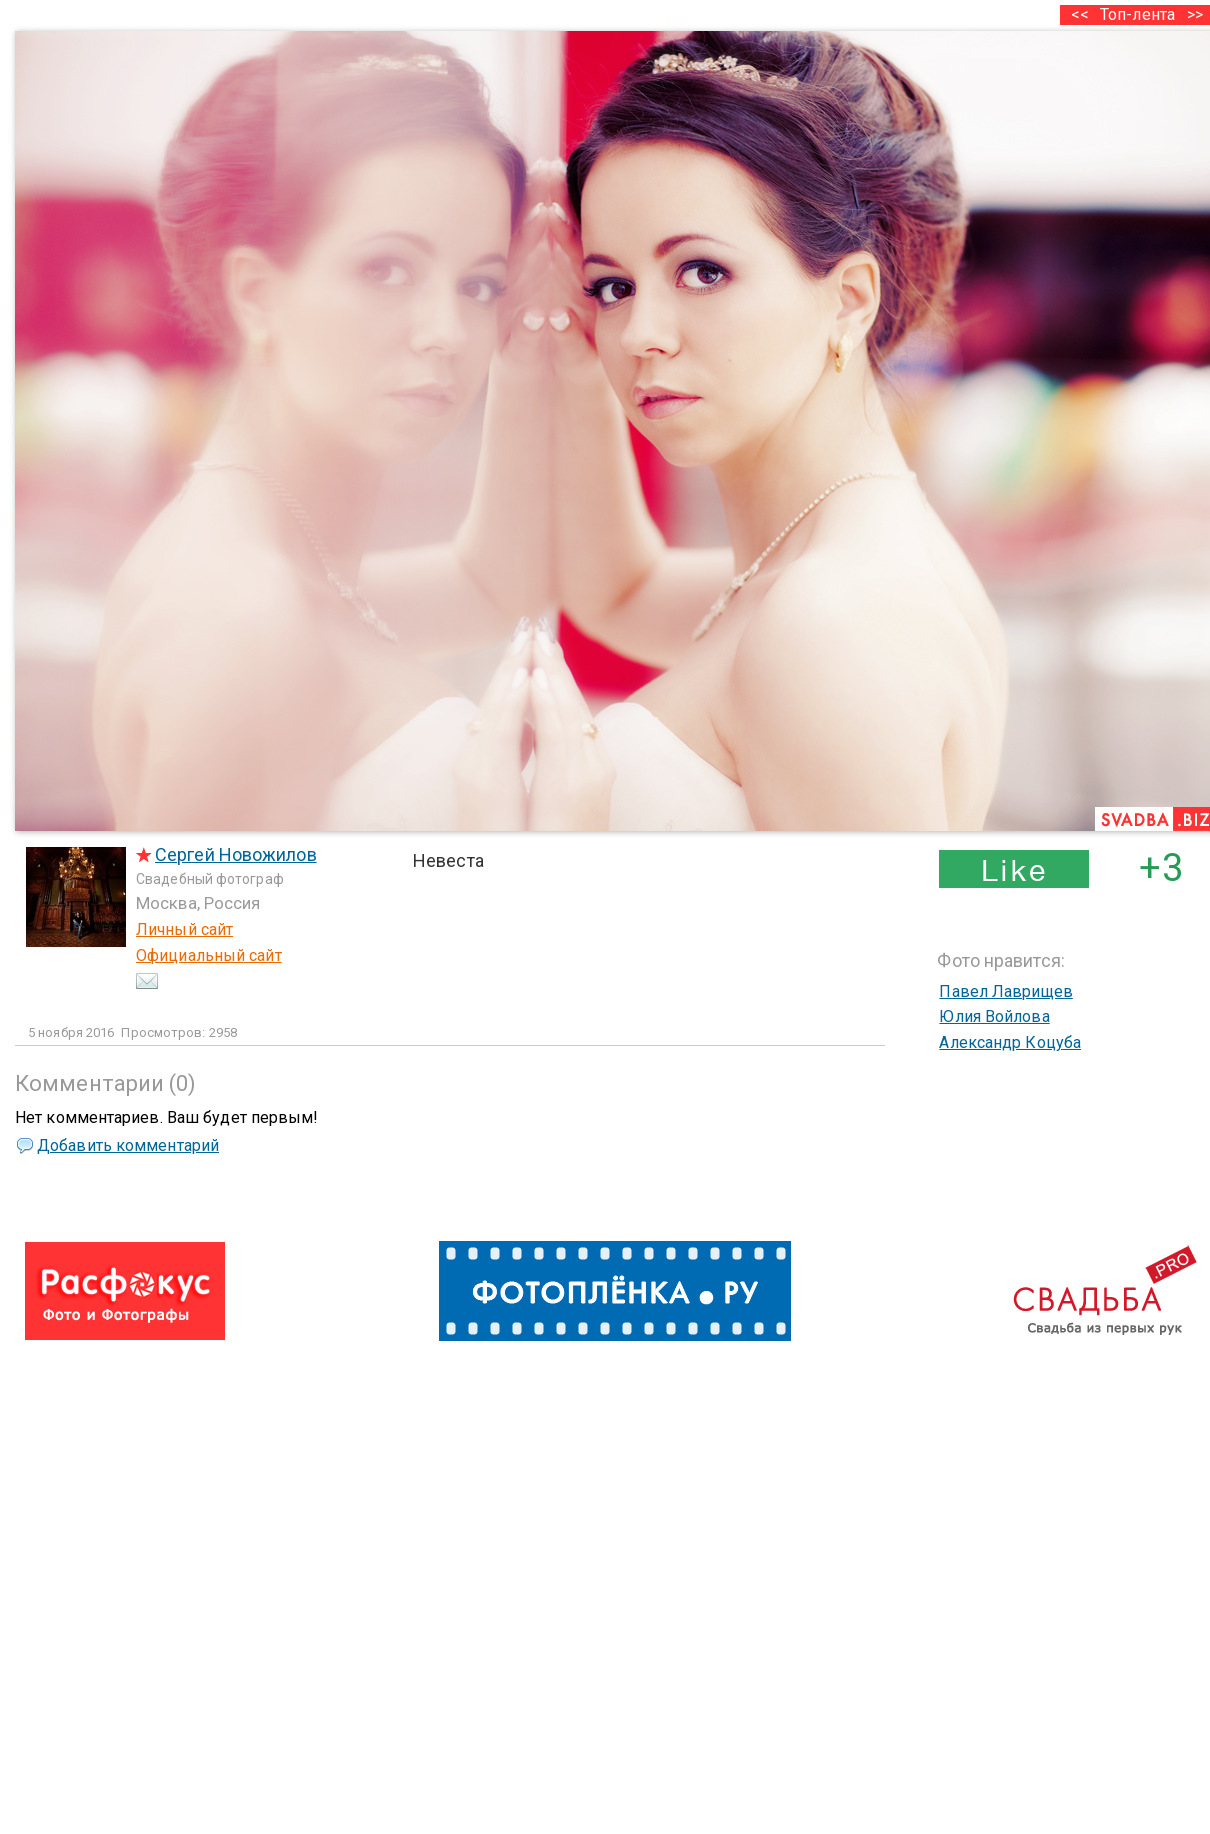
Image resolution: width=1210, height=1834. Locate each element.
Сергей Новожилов (236, 854)
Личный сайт (184, 929)
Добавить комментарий (128, 1145)
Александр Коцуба (1010, 1042)
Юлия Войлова (994, 1016)
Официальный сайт (209, 955)
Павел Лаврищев (1005, 991)
